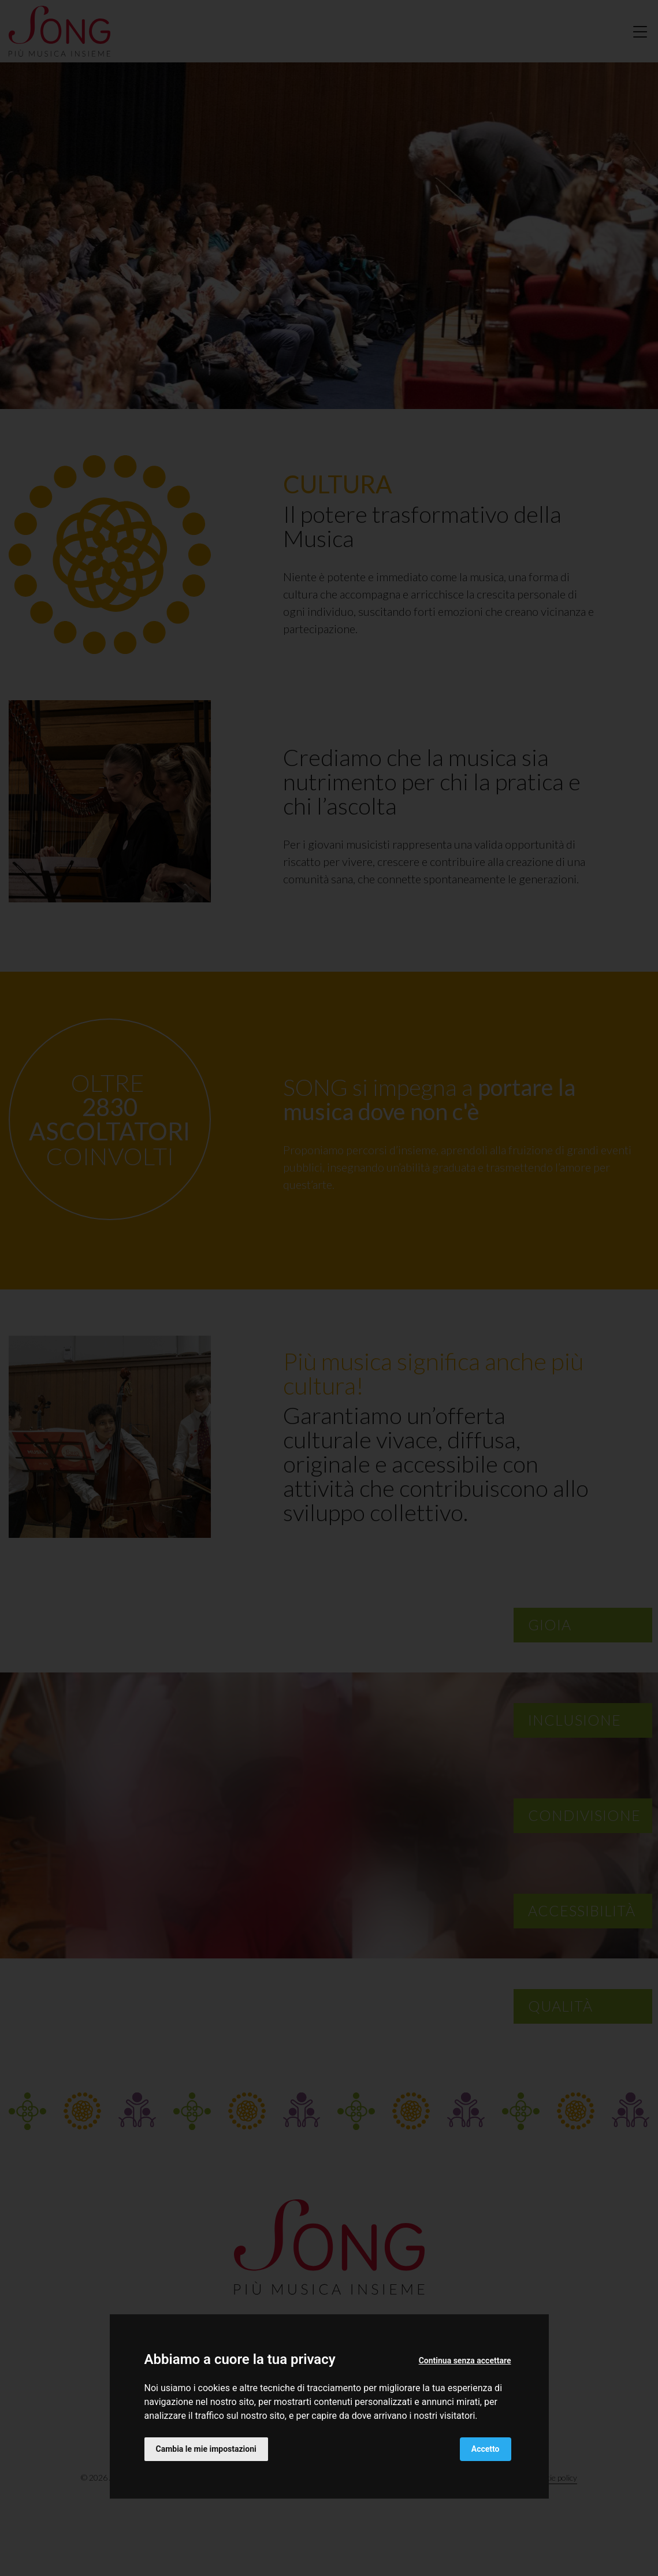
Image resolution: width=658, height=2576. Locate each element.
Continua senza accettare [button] (465, 2360)
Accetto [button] (485, 2449)
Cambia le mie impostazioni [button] (206, 2449)
